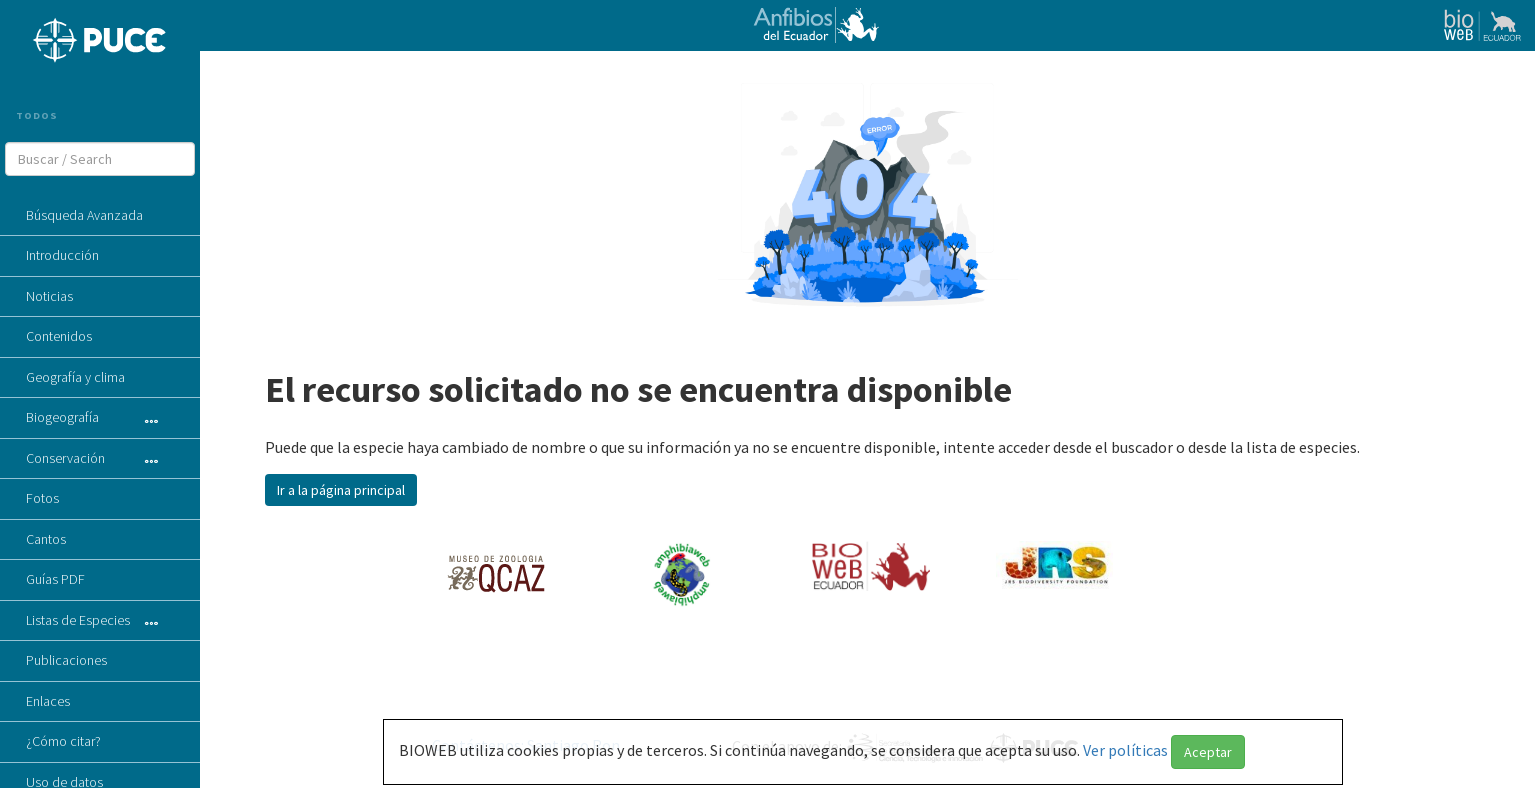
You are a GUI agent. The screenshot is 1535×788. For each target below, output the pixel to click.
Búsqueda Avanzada (84, 215)
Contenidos (59, 336)
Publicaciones (66, 660)
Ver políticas (1127, 750)
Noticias (49, 296)
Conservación (65, 458)
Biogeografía (62, 417)
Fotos (42, 498)
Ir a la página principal (341, 490)
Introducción (62, 255)
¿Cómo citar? (63, 741)
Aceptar (1208, 752)
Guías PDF (55, 579)
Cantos (46, 539)
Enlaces (48, 701)
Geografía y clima (75, 377)
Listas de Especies (78, 620)
